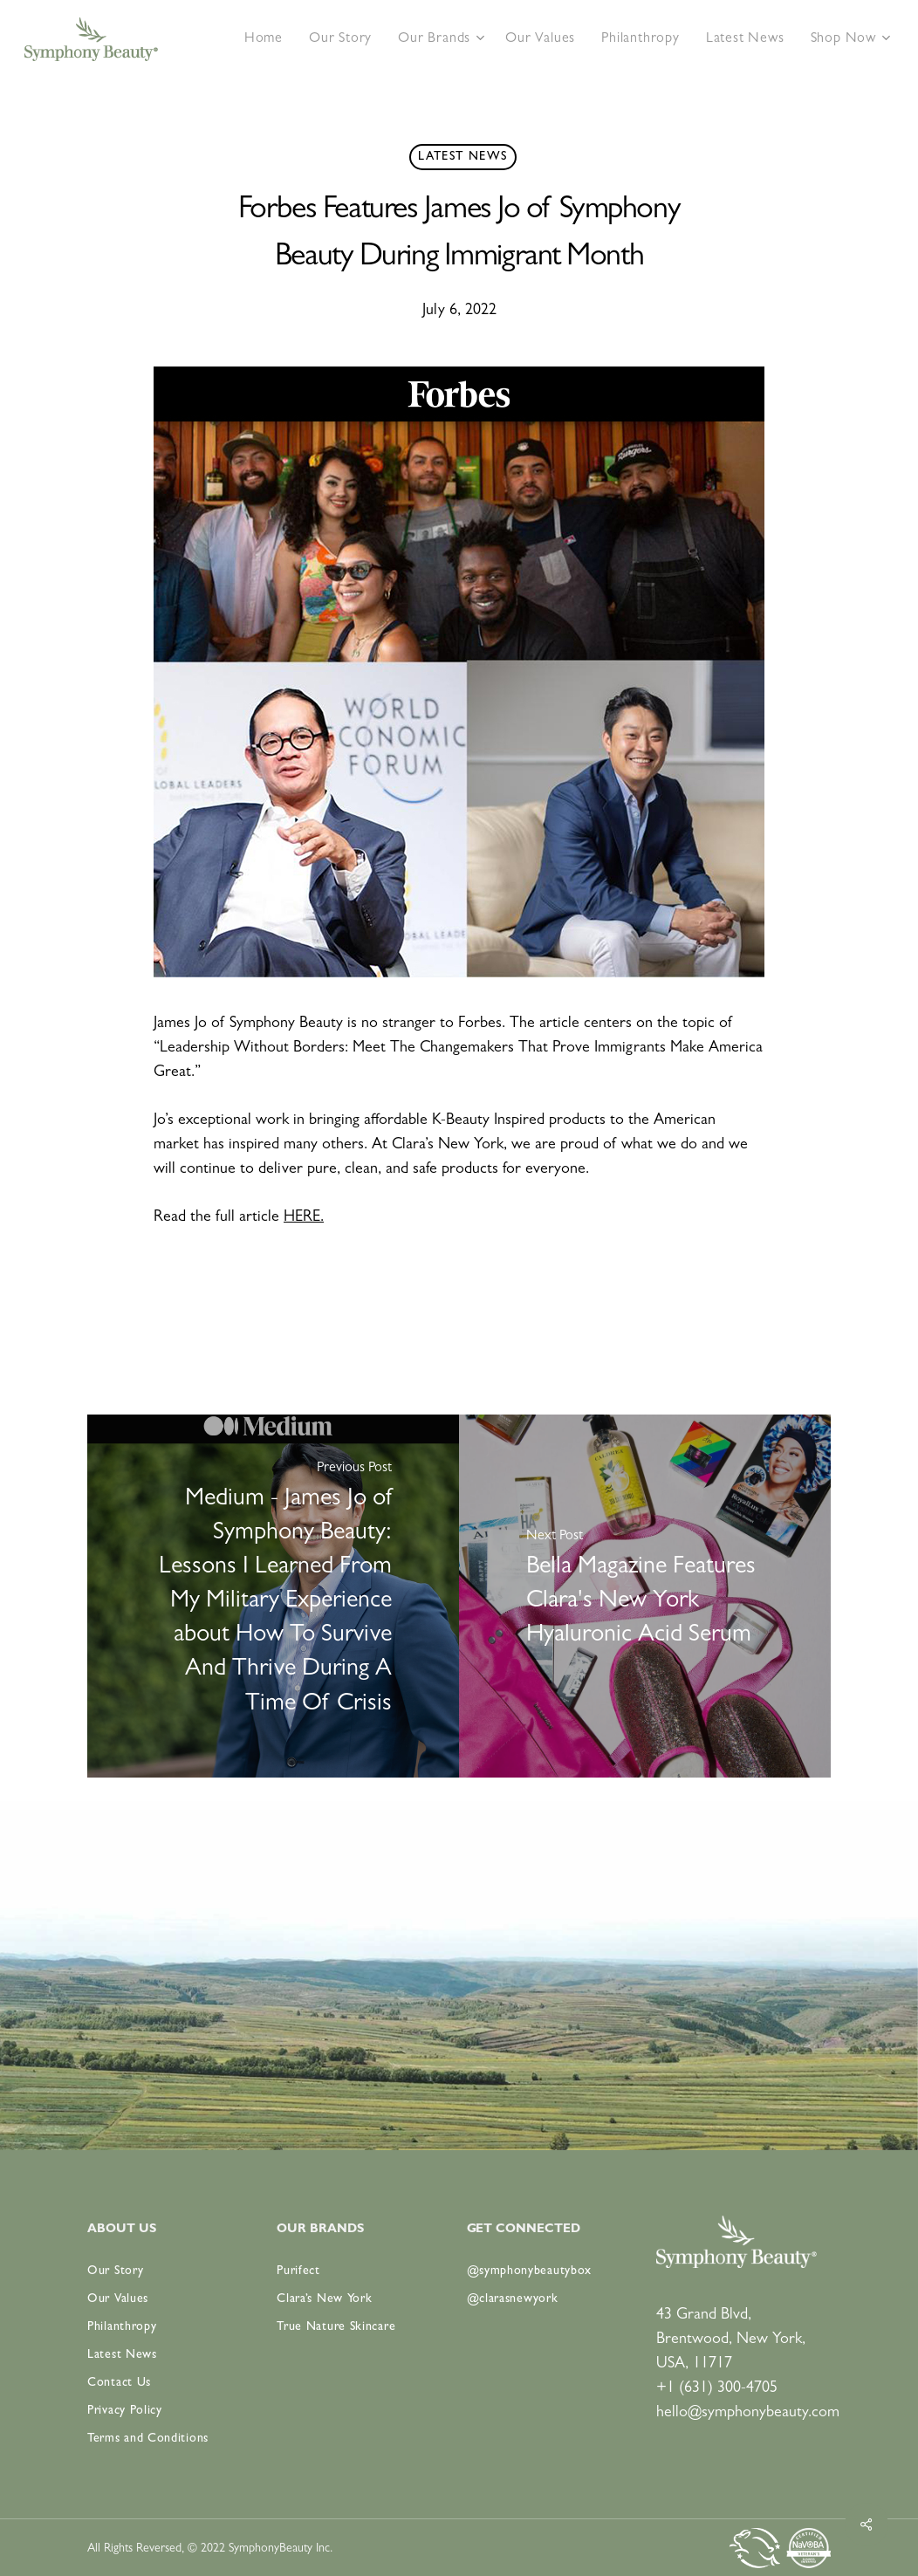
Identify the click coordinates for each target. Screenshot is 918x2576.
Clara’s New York (324, 2299)
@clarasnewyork (512, 2299)
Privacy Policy (124, 2411)
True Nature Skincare (336, 2327)
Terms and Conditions (148, 2439)
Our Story (115, 2271)
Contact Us (119, 2383)
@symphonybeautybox (530, 2271)
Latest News (462, 157)
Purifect (298, 2271)
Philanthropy (121, 2327)
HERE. (304, 1218)
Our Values (117, 2299)
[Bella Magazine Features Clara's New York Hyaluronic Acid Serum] (645, 1596)
